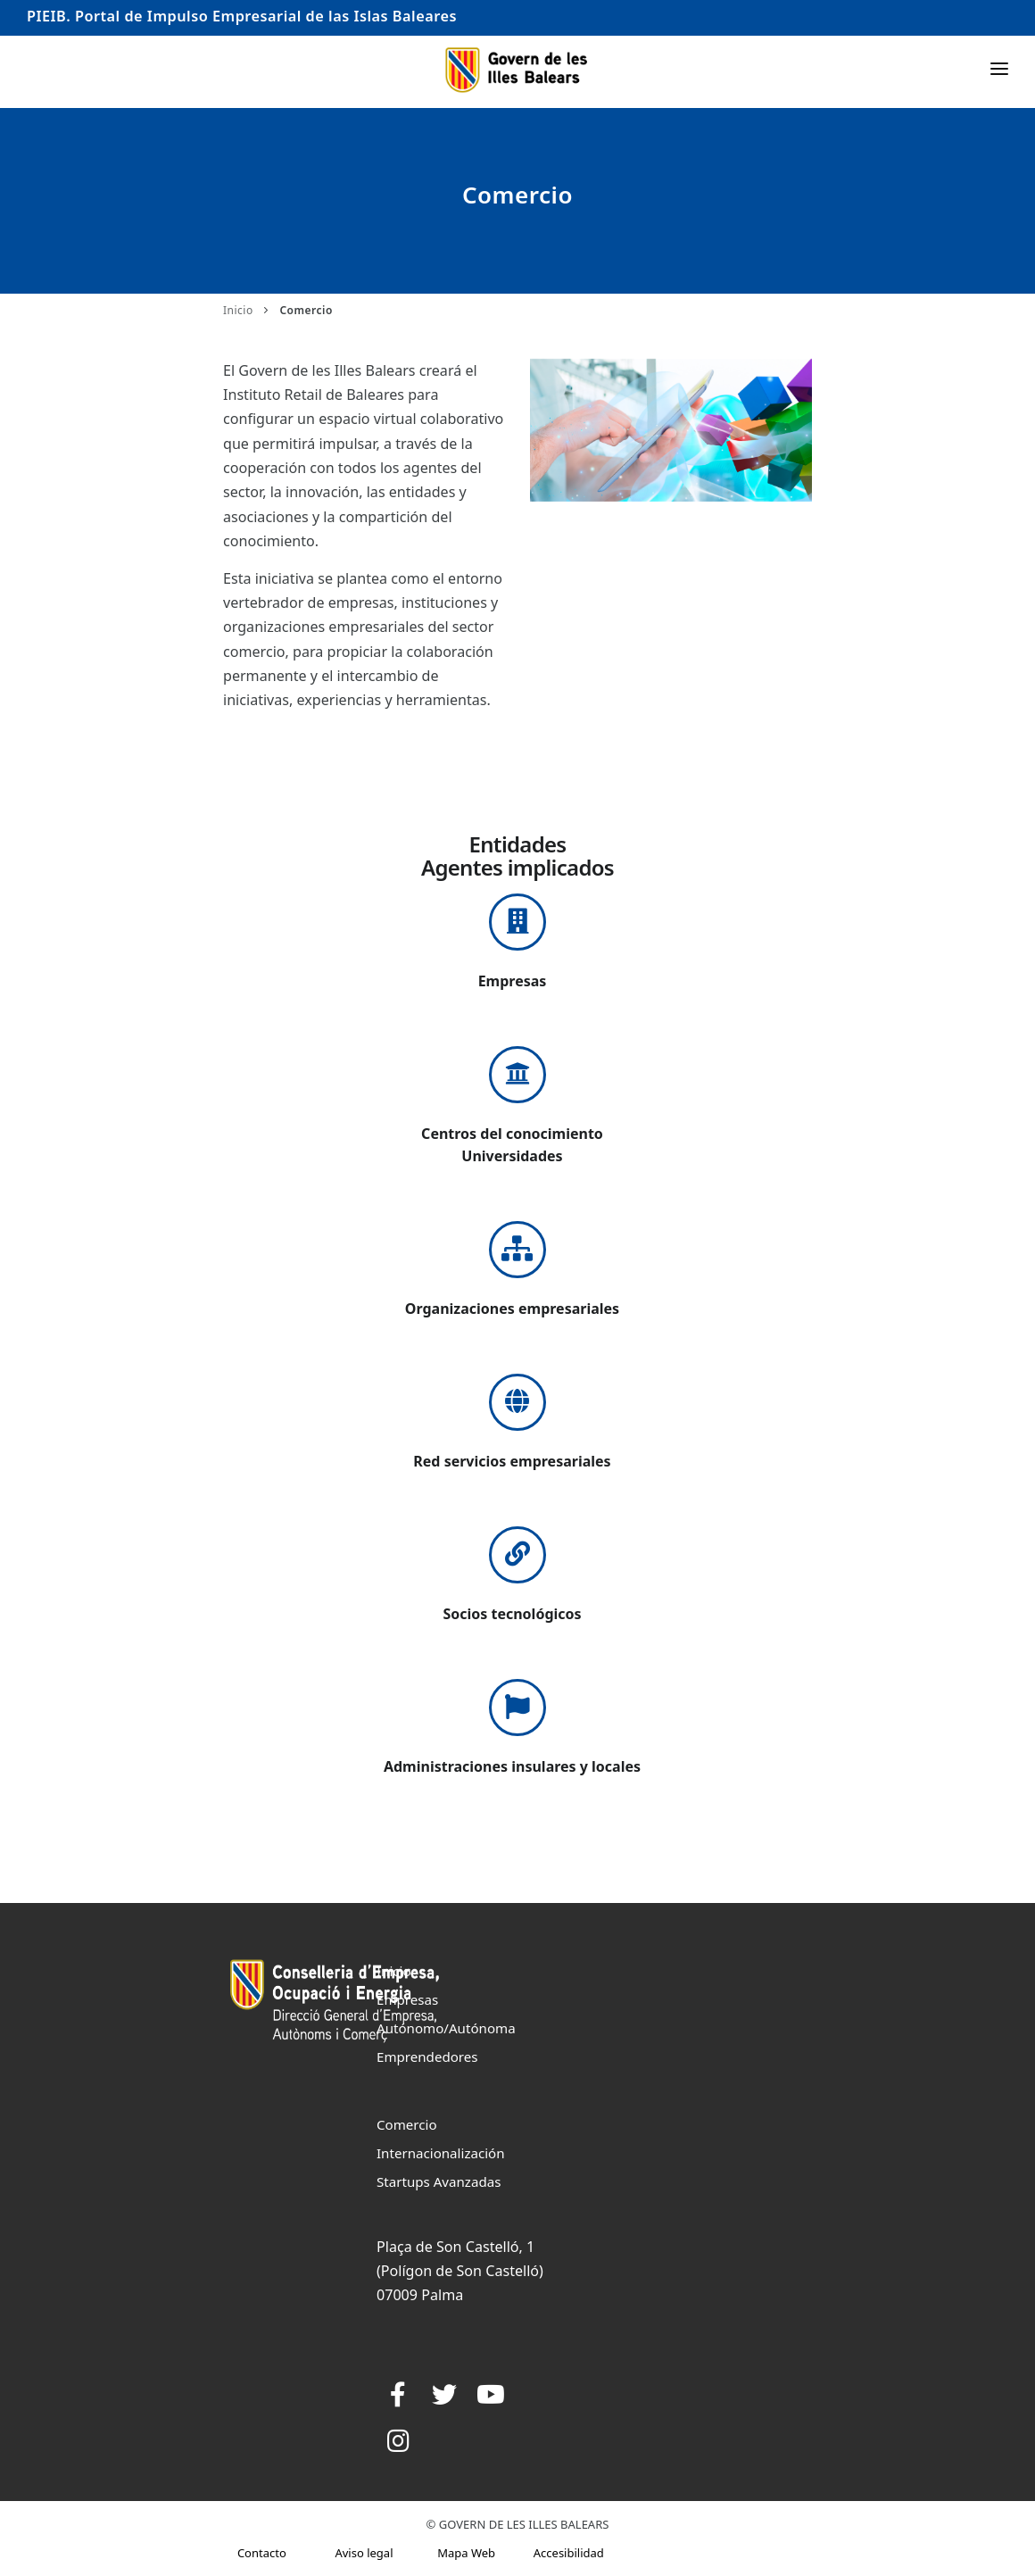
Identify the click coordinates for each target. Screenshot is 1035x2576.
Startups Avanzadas (439, 2181)
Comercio (407, 2124)
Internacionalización (441, 2153)
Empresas (407, 1999)
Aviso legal (364, 2553)
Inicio (238, 310)
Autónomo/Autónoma (446, 2028)
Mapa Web (466, 2553)
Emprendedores (427, 2056)
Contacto (261, 2553)
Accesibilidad (569, 2553)
